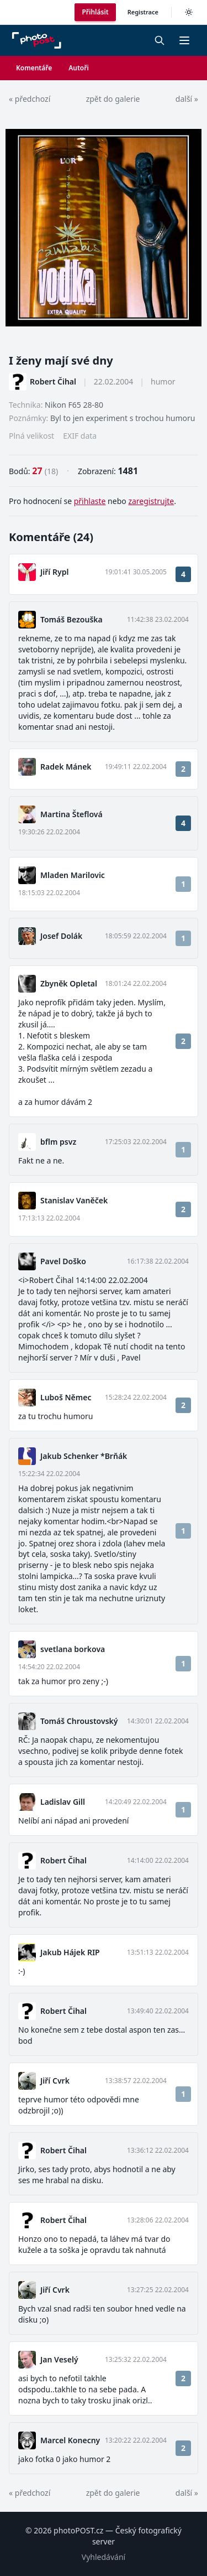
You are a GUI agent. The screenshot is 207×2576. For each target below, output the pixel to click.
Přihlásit (95, 12)
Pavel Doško (63, 1261)
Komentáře (34, 67)
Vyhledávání (103, 2557)
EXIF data (80, 435)
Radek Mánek (66, 766)
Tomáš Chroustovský (79, 1721)
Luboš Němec (65, 1397)
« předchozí (29, 99)
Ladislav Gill (62, 1801)
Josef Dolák (61, 936)
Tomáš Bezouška (71, 619)
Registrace (143, 12)
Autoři (78, 67)
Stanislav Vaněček (74, 1200)
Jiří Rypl (54, 572)
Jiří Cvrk (55, 2080)
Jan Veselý (59, 2359)
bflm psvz (58, 1141)
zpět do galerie (113, 99)
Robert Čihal (53, 381)
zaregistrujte (151, 501)
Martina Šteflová (71, 814)
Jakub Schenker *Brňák (83, 1456)
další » (187, 99)
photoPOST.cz (78, 2530)
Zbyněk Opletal (68, 983)
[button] (184, 40)
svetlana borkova (72, 1649)
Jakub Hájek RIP (70, 1952)
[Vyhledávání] (159, 40)
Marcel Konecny (70, 2440)
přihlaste (90, 501)
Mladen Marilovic (72, 875)
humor (163, 381)
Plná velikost (31, 435)
